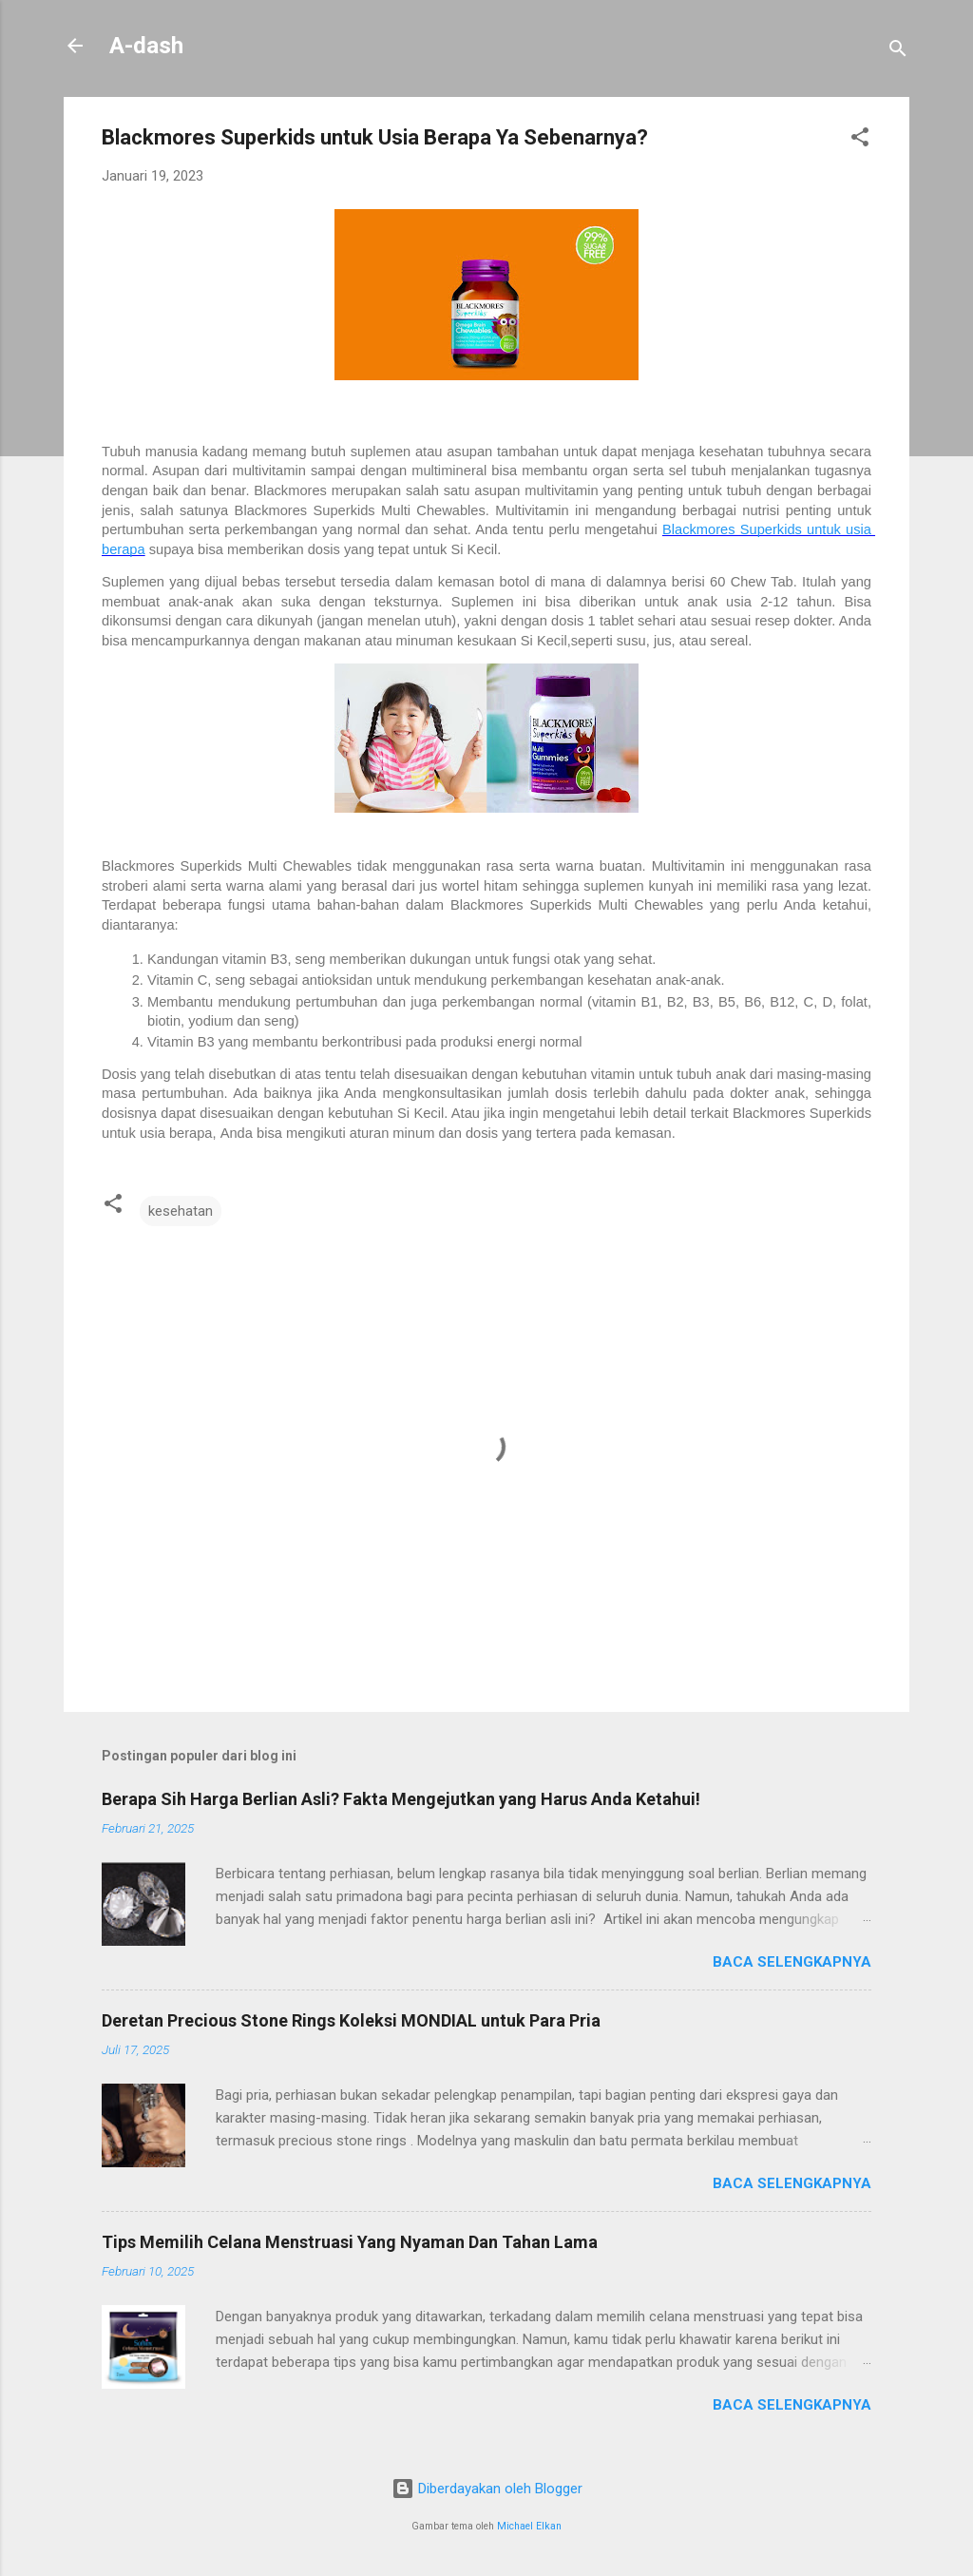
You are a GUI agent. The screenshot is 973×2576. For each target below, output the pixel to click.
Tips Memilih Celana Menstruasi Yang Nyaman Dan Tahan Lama (350, 2242)
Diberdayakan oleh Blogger (486, 2488)
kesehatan (180, 1211)
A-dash (146, 45)
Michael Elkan (529, 2526)
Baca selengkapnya (792, 1961)
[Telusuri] (898, 52)
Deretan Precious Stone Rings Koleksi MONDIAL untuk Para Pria (351, 2020)
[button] (860, 140)
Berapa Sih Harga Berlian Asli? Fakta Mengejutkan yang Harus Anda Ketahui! (401, 1799)
